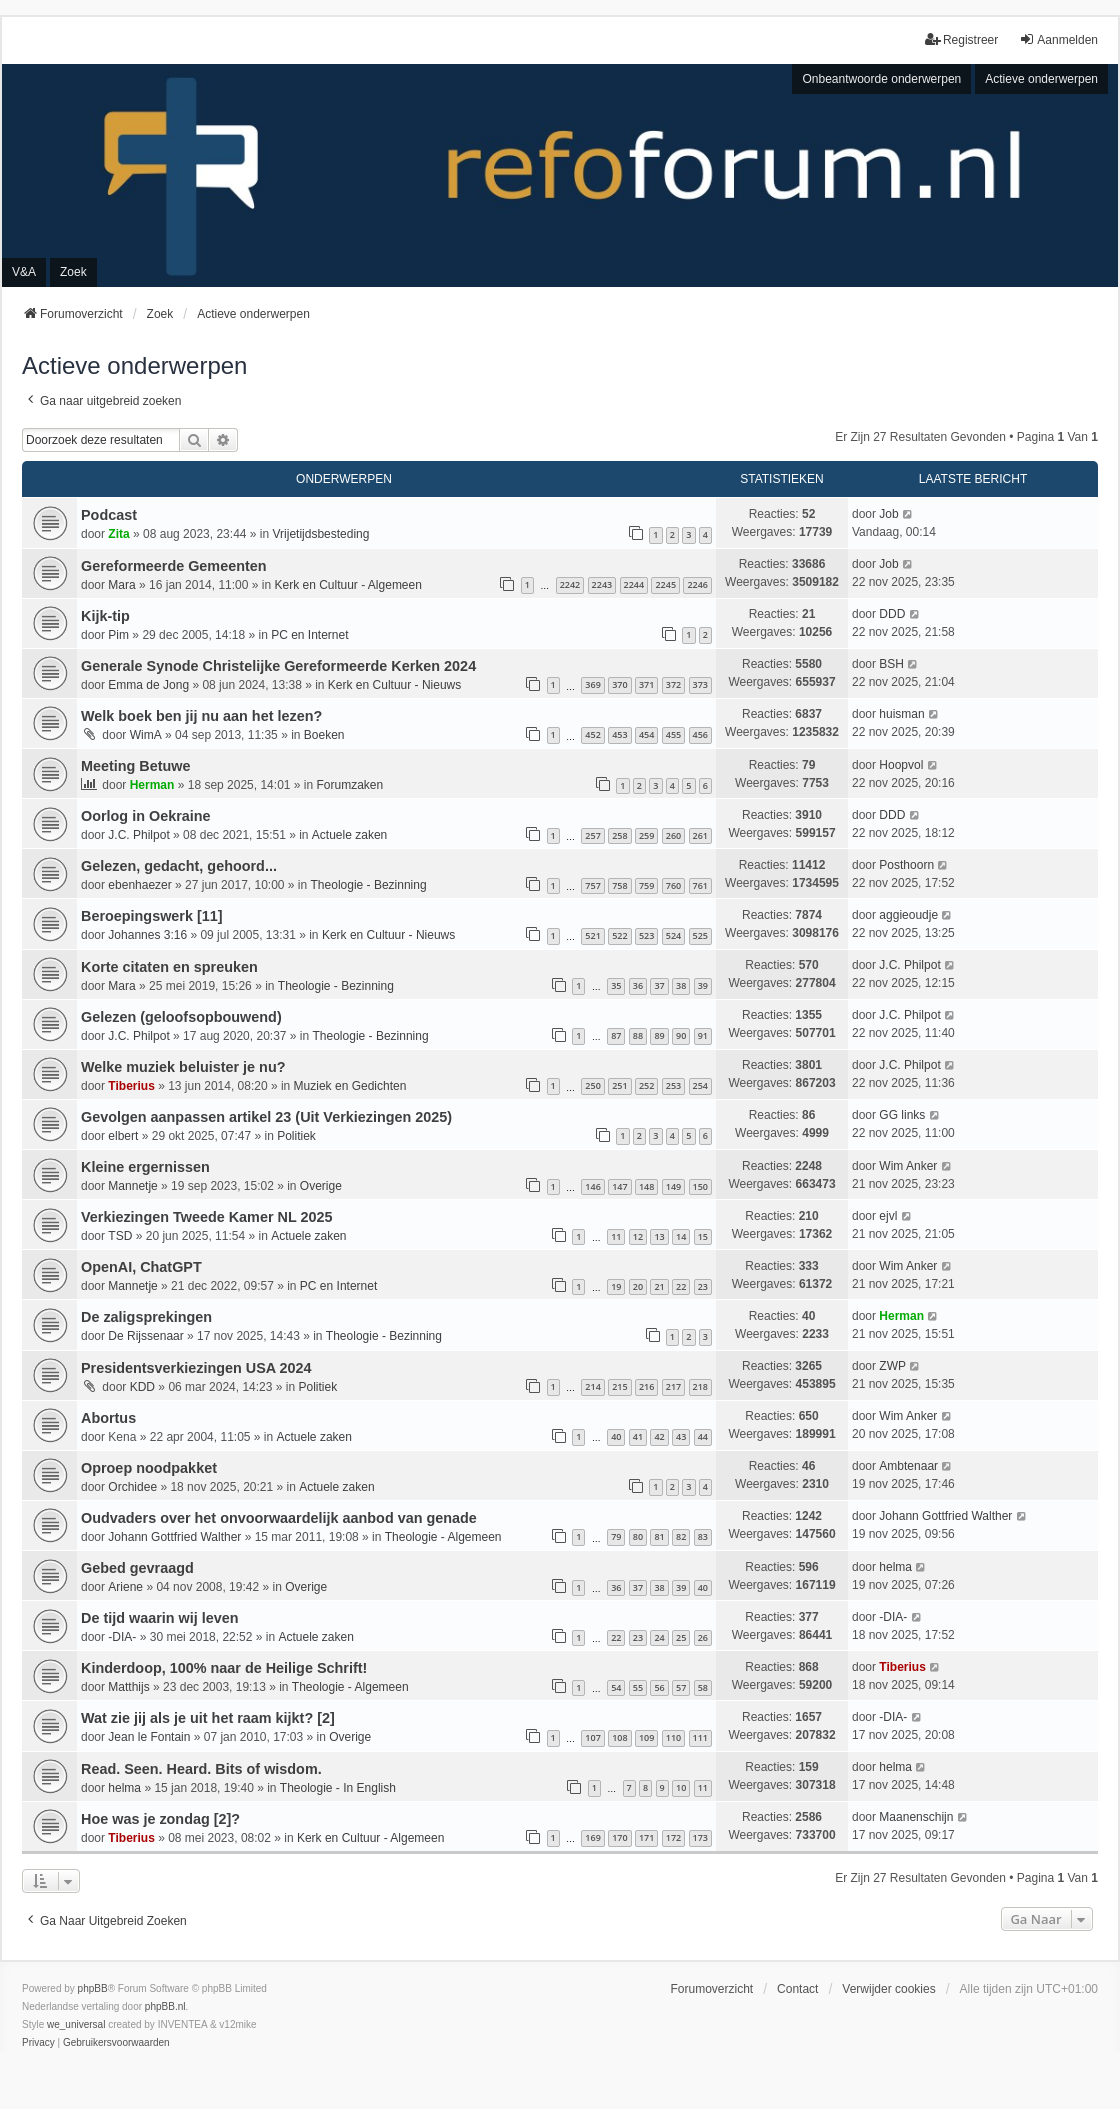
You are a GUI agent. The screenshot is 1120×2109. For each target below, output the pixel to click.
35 (616, 985)
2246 (697, 584)
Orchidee (132, 1487)
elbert (123, 1136)
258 (619, 835)
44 (703, 1436)
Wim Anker (908, 1166)
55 (638, 1687)
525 (700, 935)
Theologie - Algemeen (443, 1537)
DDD (892, 614)
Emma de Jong (148, 685)
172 (673, 1837)
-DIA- (122, 1637)
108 (619, 1737)
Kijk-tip (105, 616)
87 (616, 1035)
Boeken (324, 735)
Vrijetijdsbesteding (321, 534)
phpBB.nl (165, 2006)
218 (700, 1386)
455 (673, 734)
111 (700, 1737)
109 (646, 1737)
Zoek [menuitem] (73, 272)
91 (703, 1035)
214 (592, 1386)
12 (638, 1236)
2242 (570, 584)
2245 (665, 584)
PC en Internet (309, 635)
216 (646, 1386)
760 (673, 885)
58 (703, 1687)
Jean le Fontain (149, 1737)
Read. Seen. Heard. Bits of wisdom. (201, 1769)
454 (646, 734)
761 (700, 885)
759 (646, 885)
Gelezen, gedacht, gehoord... (179, 866)
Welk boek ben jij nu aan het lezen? (201, 716)
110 (673, 1737)
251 (619, 1085)
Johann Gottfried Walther (174, 1537)
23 (703, 1286)
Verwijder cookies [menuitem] (888, 1989)
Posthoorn (906, 865)
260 (673, 835)
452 (592, 734)
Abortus (108, 1418)
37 (659, 985)
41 (638, 1436)
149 (673, 1186)
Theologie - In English (338, 1788)
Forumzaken (350, 785)
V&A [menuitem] (24, 272)
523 (646, 935)
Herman (152, 785)
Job (888, 514)
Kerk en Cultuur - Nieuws (394, 685)
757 (592, 885)
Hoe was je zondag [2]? (160, 1819)
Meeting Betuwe (136, 766)
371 (646, 684)
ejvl (888, 1216)
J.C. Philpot (138, 835)
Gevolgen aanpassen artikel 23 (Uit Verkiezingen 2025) (266, 1117)
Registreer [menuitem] (961, 39)
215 (619, 1386)
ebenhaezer (139, 885)
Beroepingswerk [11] (152, 916)
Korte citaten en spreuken (169, 967)
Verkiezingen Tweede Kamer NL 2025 (206, 1217)
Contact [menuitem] (797, 1989)
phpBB (93, 1988)
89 (659, 1035)
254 (700, 1085)
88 (638, 1035)
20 (638, 1286)
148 (646, 1186)
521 (592, 935)
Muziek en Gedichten (350, 1086)
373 (700, 684)
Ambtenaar (908, 1466)
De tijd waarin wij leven (160, 1618)
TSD (120, 1236)
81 (659, 1536)
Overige (321, 1186)
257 (592, 835)
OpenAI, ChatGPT (141, 1267)
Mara (121, 585)
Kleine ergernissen (145, 1167)
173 (700, 1837)
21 (659, 1286)
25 (681, 1637)
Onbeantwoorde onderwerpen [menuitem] (881, 79)
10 (681, 1787)
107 (592, 1737)
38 (681, 985)
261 (700, 835)
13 (659, 1236)
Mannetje (132, 1186)
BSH (891, 664)
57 (681, 1687)
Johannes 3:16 (147, 935)
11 (616, 1236)
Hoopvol (901, 765)
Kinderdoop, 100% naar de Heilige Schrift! (224, 1668)
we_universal (76, 2024)
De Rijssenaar (145, 1336)
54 (616, 1687)
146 (592, 1186)
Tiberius (131, 1086)
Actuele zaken (349, 835)
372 (673, 684)
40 (616, 1436)
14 (681, 1236)
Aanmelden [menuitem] (1058, 39)
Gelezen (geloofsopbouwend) (181, 1017)
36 (638, 985)
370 (619, 684)
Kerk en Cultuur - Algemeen (347, 585)
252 (646, 1085)
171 (646, 1837)
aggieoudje (908, 915)
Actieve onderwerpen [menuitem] (1041, 79)
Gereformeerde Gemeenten (174, 566)
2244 (634, 584)
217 (673, 1386)
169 (592, 1837)
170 (619, 1837)
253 (673, 1085)
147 (619, 1186)
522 (619, 935)
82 (681, 1536)
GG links (902, 1115)
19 (616, 1286)
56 (659, 1687)
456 (700, 734)
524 (673, 935)
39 (703, 985)
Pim (118, 635)
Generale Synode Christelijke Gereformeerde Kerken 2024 (278, 666)
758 (619, 885)
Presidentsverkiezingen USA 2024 (196, 1368)
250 (592, 1085)
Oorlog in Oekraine (146, 816)
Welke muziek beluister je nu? (183, 1067)
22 (681, 1286)
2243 (602, 584)
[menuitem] (38, 2043)
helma (895, 1567)
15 (703, 1236)
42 (659, 1436)
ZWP (892, 1366)
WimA (146, 735)
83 (703, 1536)
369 (592, 684)
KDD (142, 1387)
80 (638, 1536)
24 (659, 1637)
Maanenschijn (916, 1817)
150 (700, 1186)
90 (681, 1035)
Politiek (296, 1136)
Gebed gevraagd (137, 1568)
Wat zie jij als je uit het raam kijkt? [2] (208, 1718)
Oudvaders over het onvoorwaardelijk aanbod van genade (279, 1518)
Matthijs (128, 1687)
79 (616, 1536)
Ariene (125, 1587)
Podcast (109, 515)
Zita (118, 534)
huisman (901, 714)
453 (619, 734)
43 (681, 1436)
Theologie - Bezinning (369, 885)
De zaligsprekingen (146, 1317)
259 (646, 835)
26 (703, 1637)
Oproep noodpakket (149, 1468)
